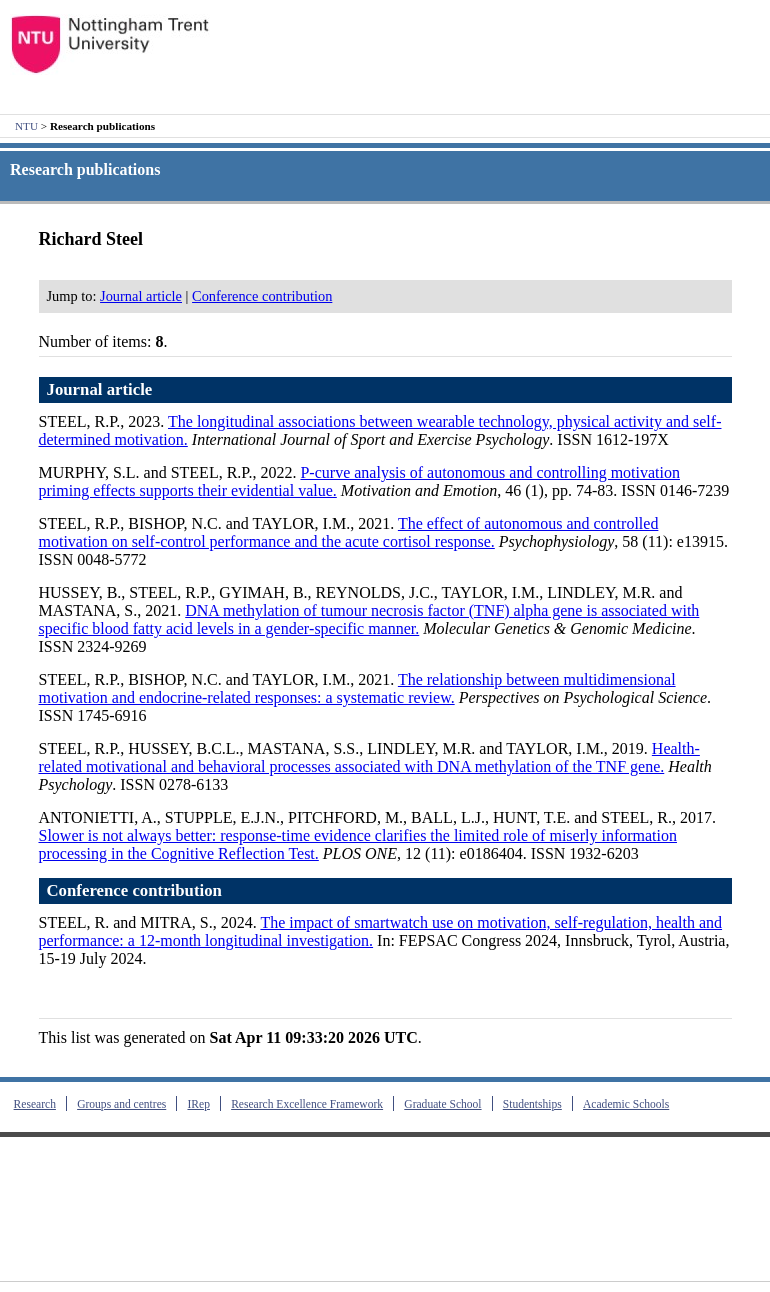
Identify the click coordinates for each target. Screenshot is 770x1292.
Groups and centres (121, 1104)
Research (35, 1104)
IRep (198, 1104)
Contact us (43, 1253)
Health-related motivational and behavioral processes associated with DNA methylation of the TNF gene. (369, 757)
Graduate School (442, 1104)
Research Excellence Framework (307, 1104)
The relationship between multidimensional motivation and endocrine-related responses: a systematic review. (357, 688)
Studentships (532, 1104)
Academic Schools (626, 1104)
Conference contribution (262, 296)
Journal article (141, 296)
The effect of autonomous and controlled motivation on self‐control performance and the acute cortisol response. (349, 532)
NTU (26, 126)
